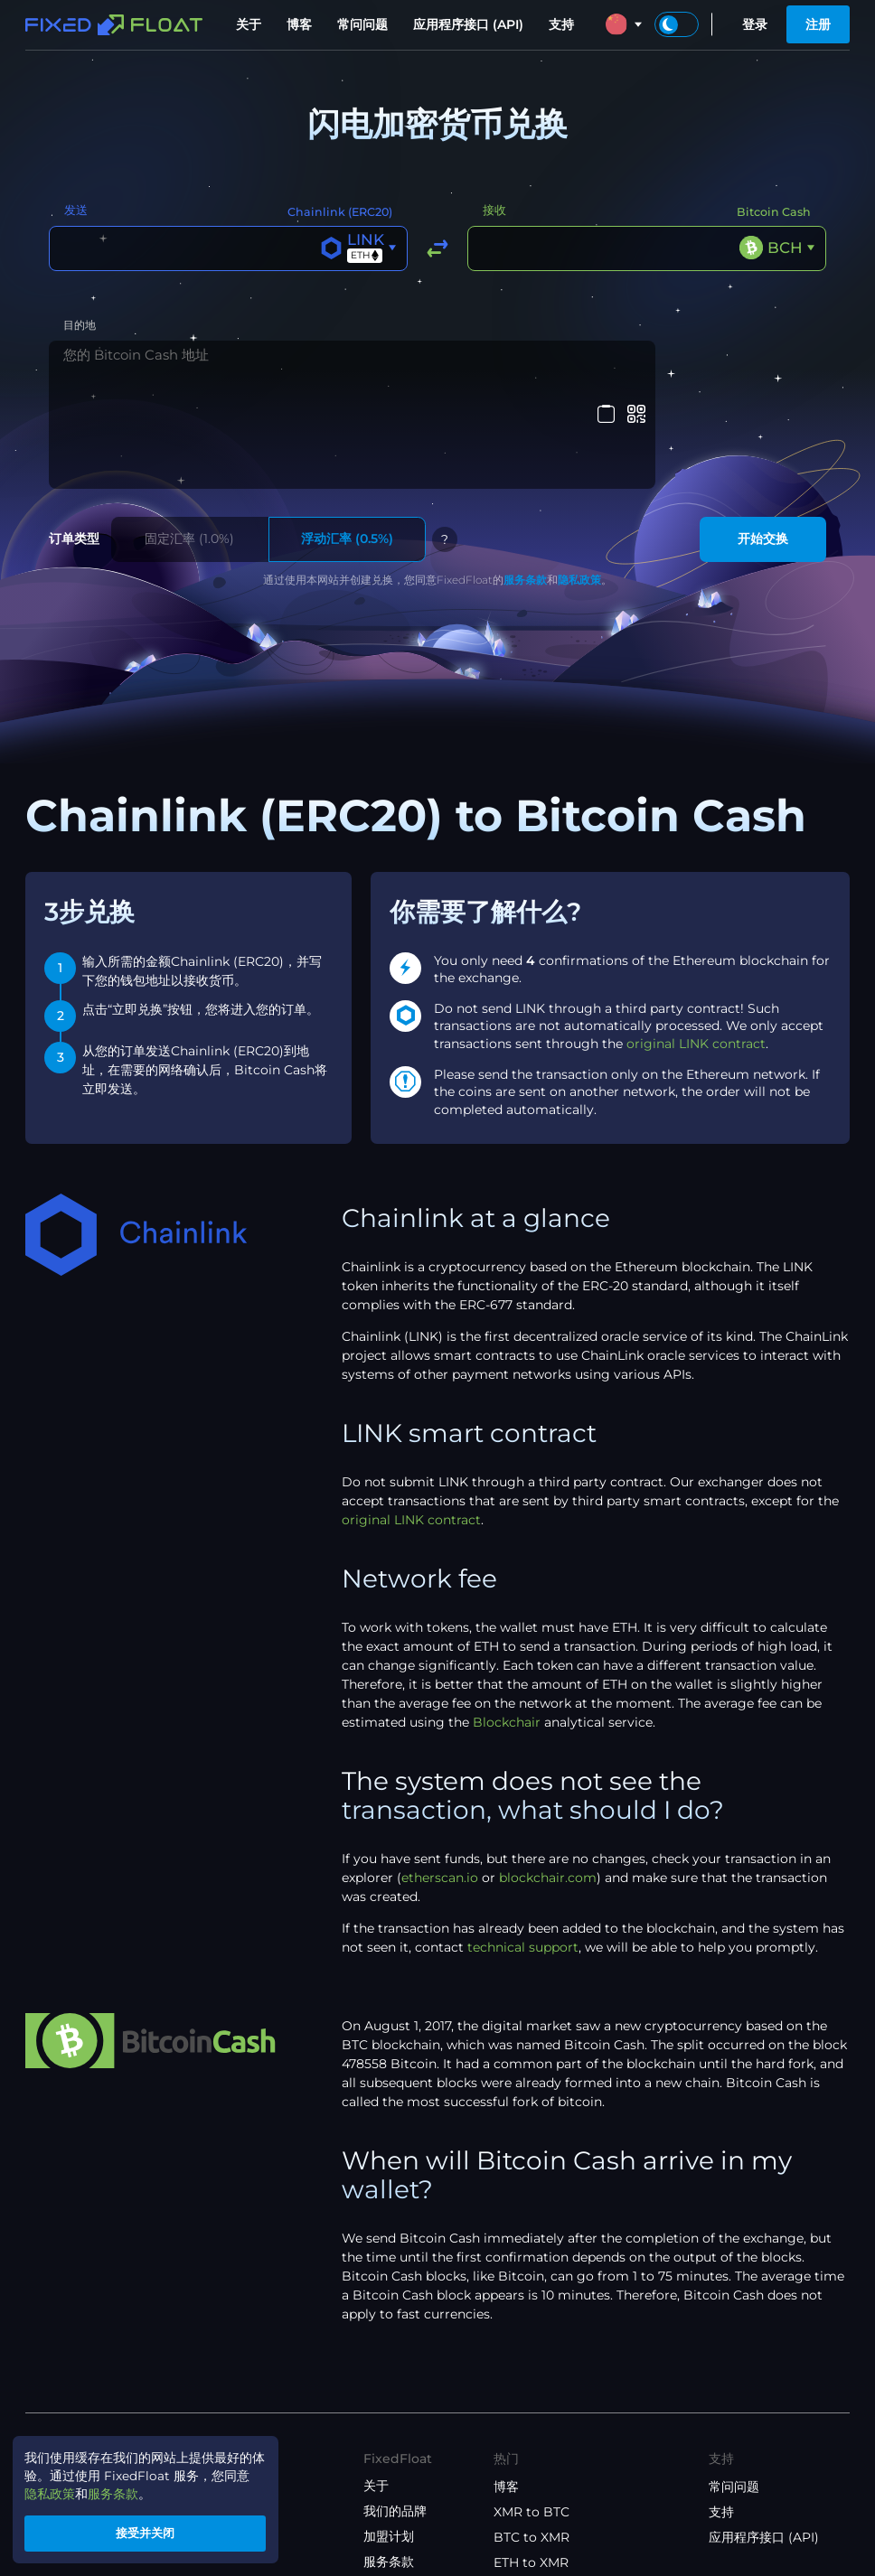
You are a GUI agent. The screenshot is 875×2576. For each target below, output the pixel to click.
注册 (818, 24)
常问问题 (362, 24)
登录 (754, 24)
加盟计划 (388, 2435)
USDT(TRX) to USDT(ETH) (574, 2512)
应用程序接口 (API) (468, 24)
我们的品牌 (395, 2410)
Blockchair (507, 1621)
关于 (248, 24)
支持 (561, 24)
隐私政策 (579, 477)
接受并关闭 (150, 2532)
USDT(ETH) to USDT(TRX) (574, 2537)
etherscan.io (439, 1776)
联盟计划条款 (401, 2511)
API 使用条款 (401, 2536)
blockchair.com (548, 1776)
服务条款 (525, 477)
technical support (523, 1846)
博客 (299, 24)
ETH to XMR (531, 2461)
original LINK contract (696, 941)
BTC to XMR (531, 2436)
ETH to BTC (530, 2486)
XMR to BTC (531, 2411)
